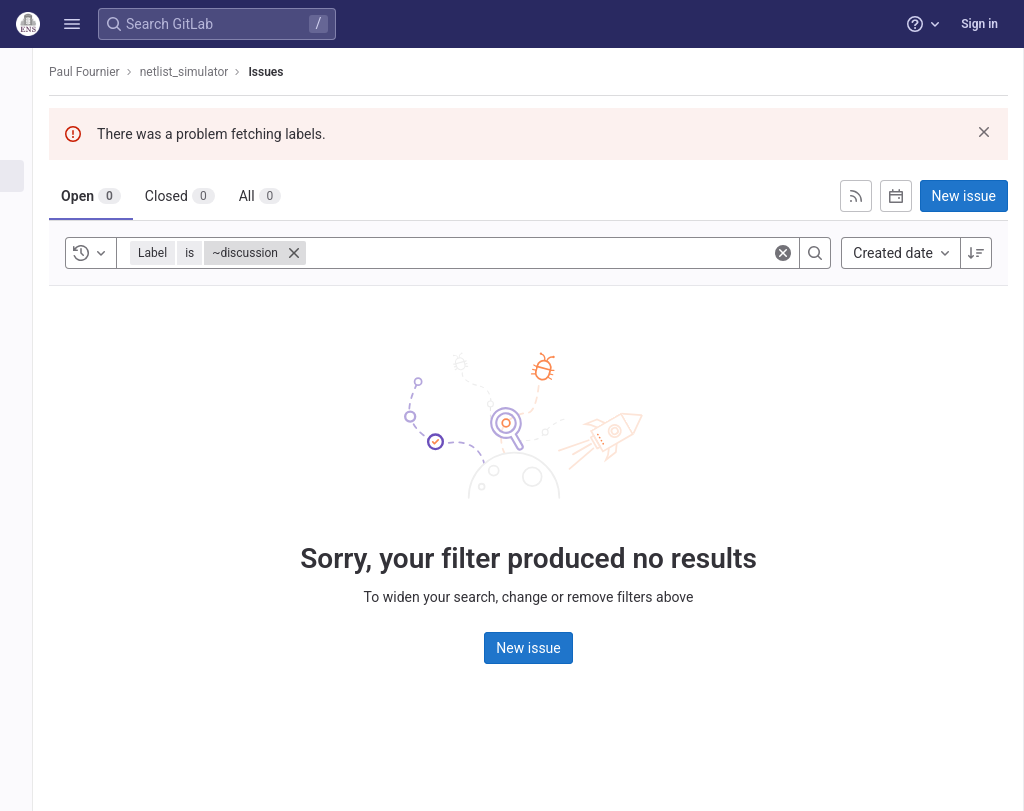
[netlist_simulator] (28, 70)
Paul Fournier (107, 72)
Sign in (979, 24)
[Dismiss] (984, 132)
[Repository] (27, 143)
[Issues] (27, 176)
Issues (288, 72)
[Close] (317, 253)
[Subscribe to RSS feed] (856, 196)
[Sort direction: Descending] (976, 253)
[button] (72, 24)
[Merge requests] (27, 209)
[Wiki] (27, 275)
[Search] (815, 253)
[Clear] (783, 253)
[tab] (114, 196)
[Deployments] (27, 242)
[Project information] (27, 110)
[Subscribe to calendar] (896, 196)
